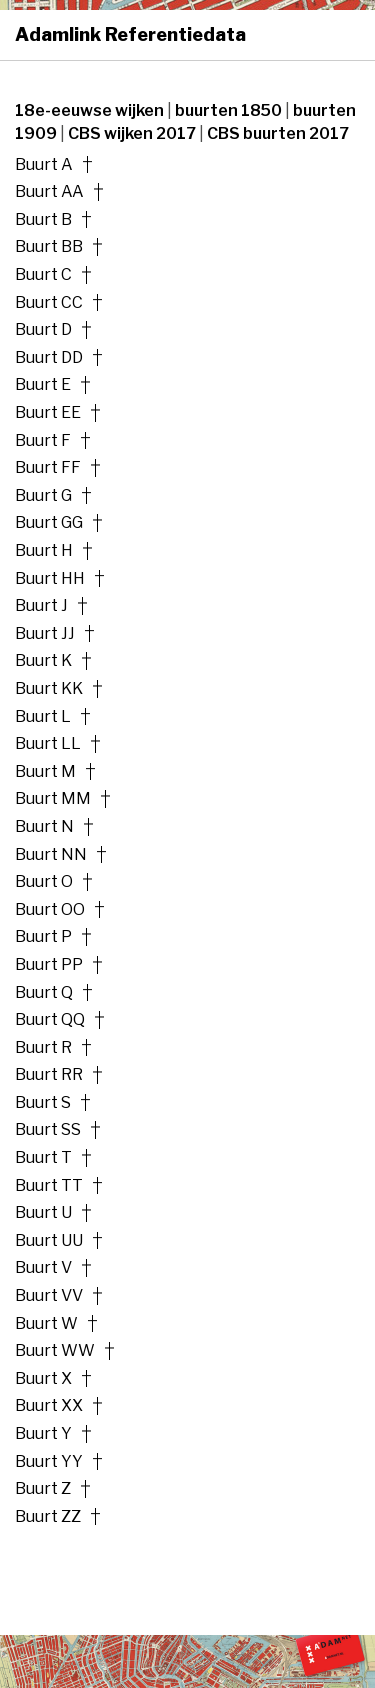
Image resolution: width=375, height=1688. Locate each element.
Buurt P (43, 937)
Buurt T (43, 1158)
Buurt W (46, 1324)
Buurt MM (53, 799)
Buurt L (43, 717)
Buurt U (43, 1213)
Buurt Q (44, 993)
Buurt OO (50, 910)
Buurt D (43, 330)
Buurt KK (49, 689)
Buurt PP (49, 965)
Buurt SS (48, 1130)
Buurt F (43, 441)
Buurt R (43, 1048)
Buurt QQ (50, 1020)
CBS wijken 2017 (133, 133)
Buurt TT (49, 1186)
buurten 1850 (230, 110)
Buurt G (43, 496)
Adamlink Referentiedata (130, 34)
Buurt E (43, 385)
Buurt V (43, 1268)
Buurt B (43, 220)
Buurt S (43, 1103)
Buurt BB (49, 247)
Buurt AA (49, 192)
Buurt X (43, 1379)
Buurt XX (49, 1406)
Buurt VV (49, 1296)
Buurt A (44, 165)
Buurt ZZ (48, 1517)
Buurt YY (49, 1462)
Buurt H (44, 551)
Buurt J (41, 606)
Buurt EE (48, 413)
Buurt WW (55, 1351)
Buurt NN (51, 855)
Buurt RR (49, 1075)
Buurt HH (50, 579)
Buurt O (44, 882)
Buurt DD (49, 358)
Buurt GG (49, 523)
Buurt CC (49, 303)
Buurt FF (48, 468)
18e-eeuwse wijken (91, 110)
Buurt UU (49, 1241)
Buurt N (44, 827)
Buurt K (43, 661)
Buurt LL (48, 744)
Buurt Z (43, 1489)
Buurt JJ (45, 634)
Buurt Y (43, 1434)
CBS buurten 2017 (278, 133)
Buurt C (43, 275)
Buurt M (45, 772)
